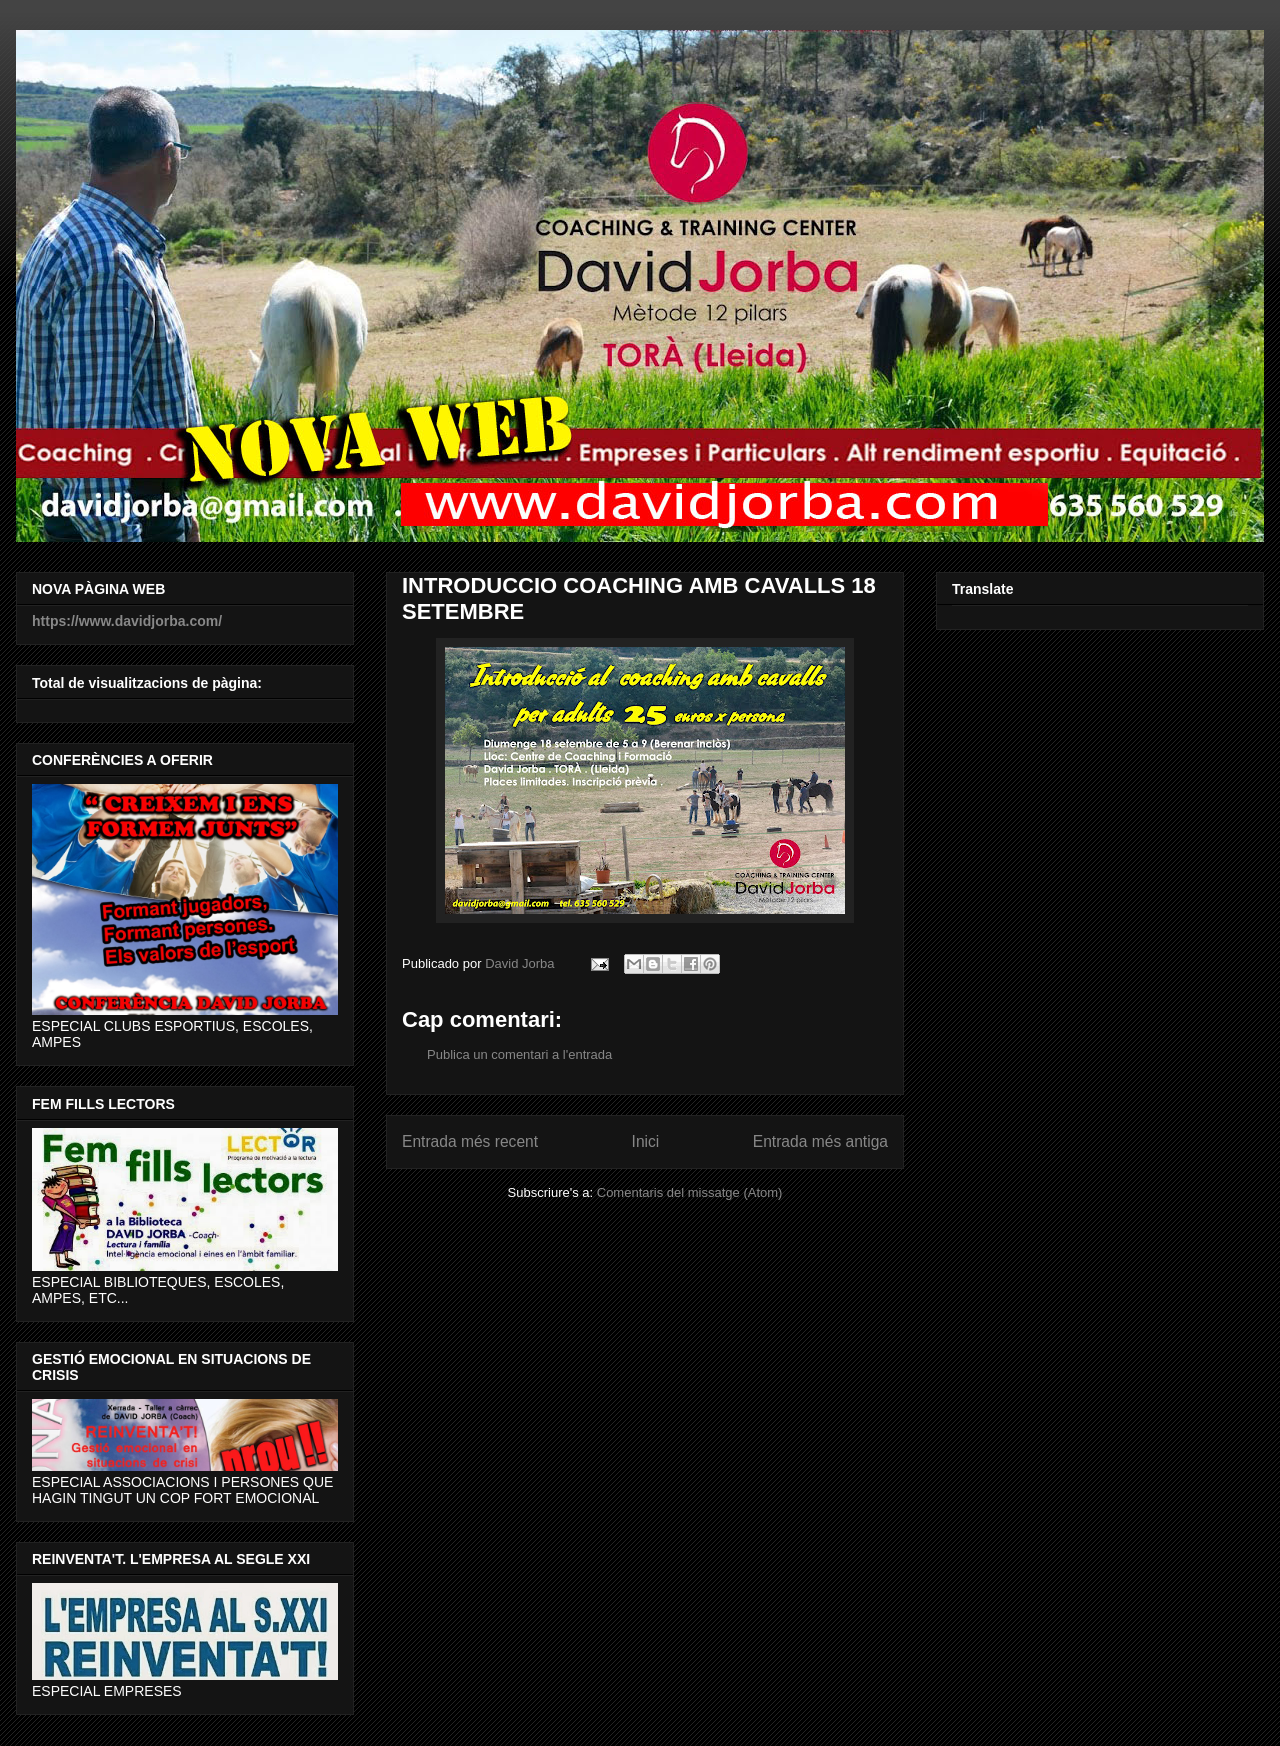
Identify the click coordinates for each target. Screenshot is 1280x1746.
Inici (646, 1141)
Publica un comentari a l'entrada (519, 1054)
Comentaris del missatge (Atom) (690, 1192)
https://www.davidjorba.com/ (127, 621)
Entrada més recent (470, 1141)
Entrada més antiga (820, 1141)
